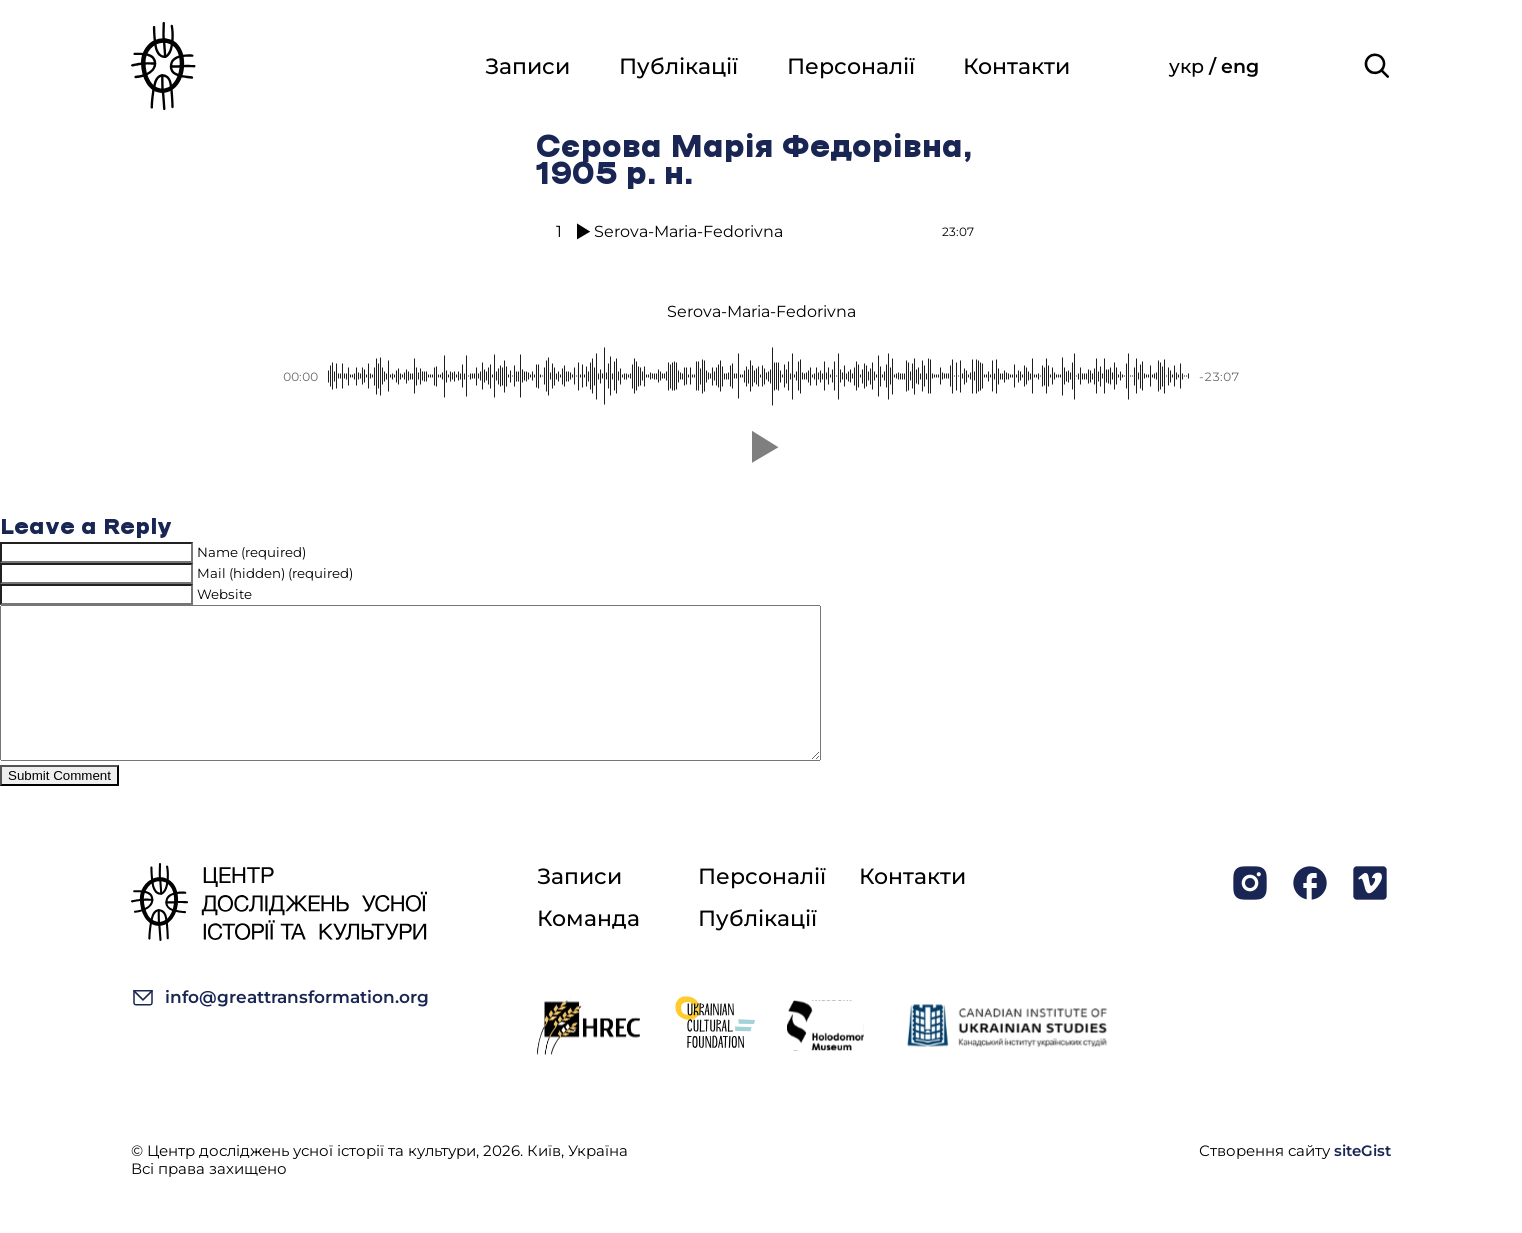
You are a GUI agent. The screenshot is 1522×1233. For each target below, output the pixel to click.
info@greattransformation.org (280, 1027)
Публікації (675, 67)
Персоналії (849, 67)
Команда (588, 948)
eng (1240, 67)
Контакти (1016, 67)
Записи (523, 67)
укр (1189, 67)
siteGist (1362, 1180)
